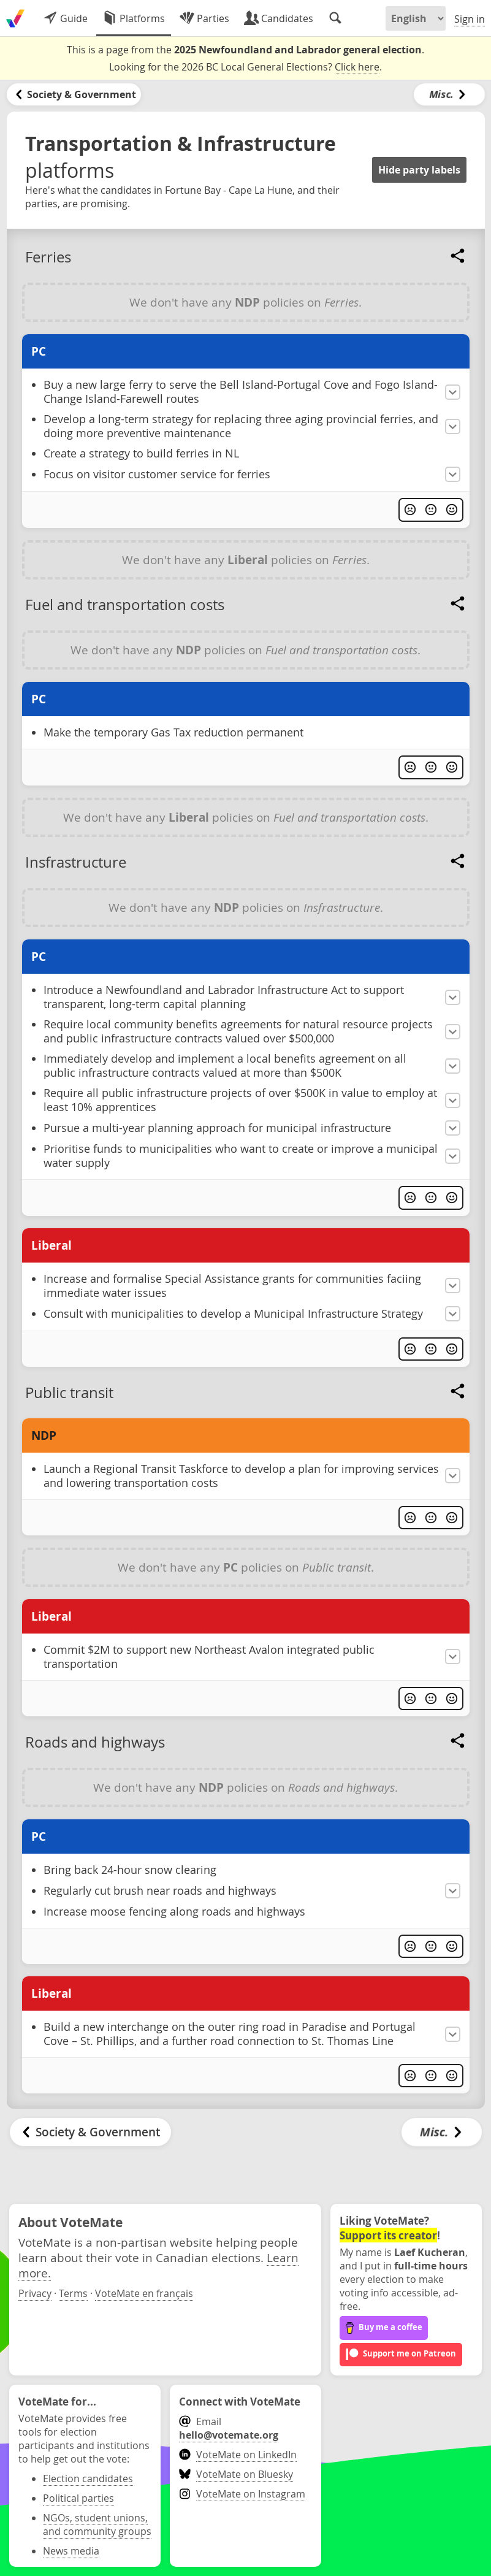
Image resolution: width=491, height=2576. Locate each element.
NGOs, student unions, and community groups (97, 2524)
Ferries (48, 257)
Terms (73, 2293)
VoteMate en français (144, 2293)
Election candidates (88, 2478)
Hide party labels (419, 170)
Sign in (469, 19)
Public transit (69, 1392)
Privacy (34, 2293)
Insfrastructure (75, 862)
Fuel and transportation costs (124, 604)
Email (228, 2428)
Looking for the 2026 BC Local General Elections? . (245, 67)
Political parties (78, 2498)
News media (71, 2551)
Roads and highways (95, 1742)
